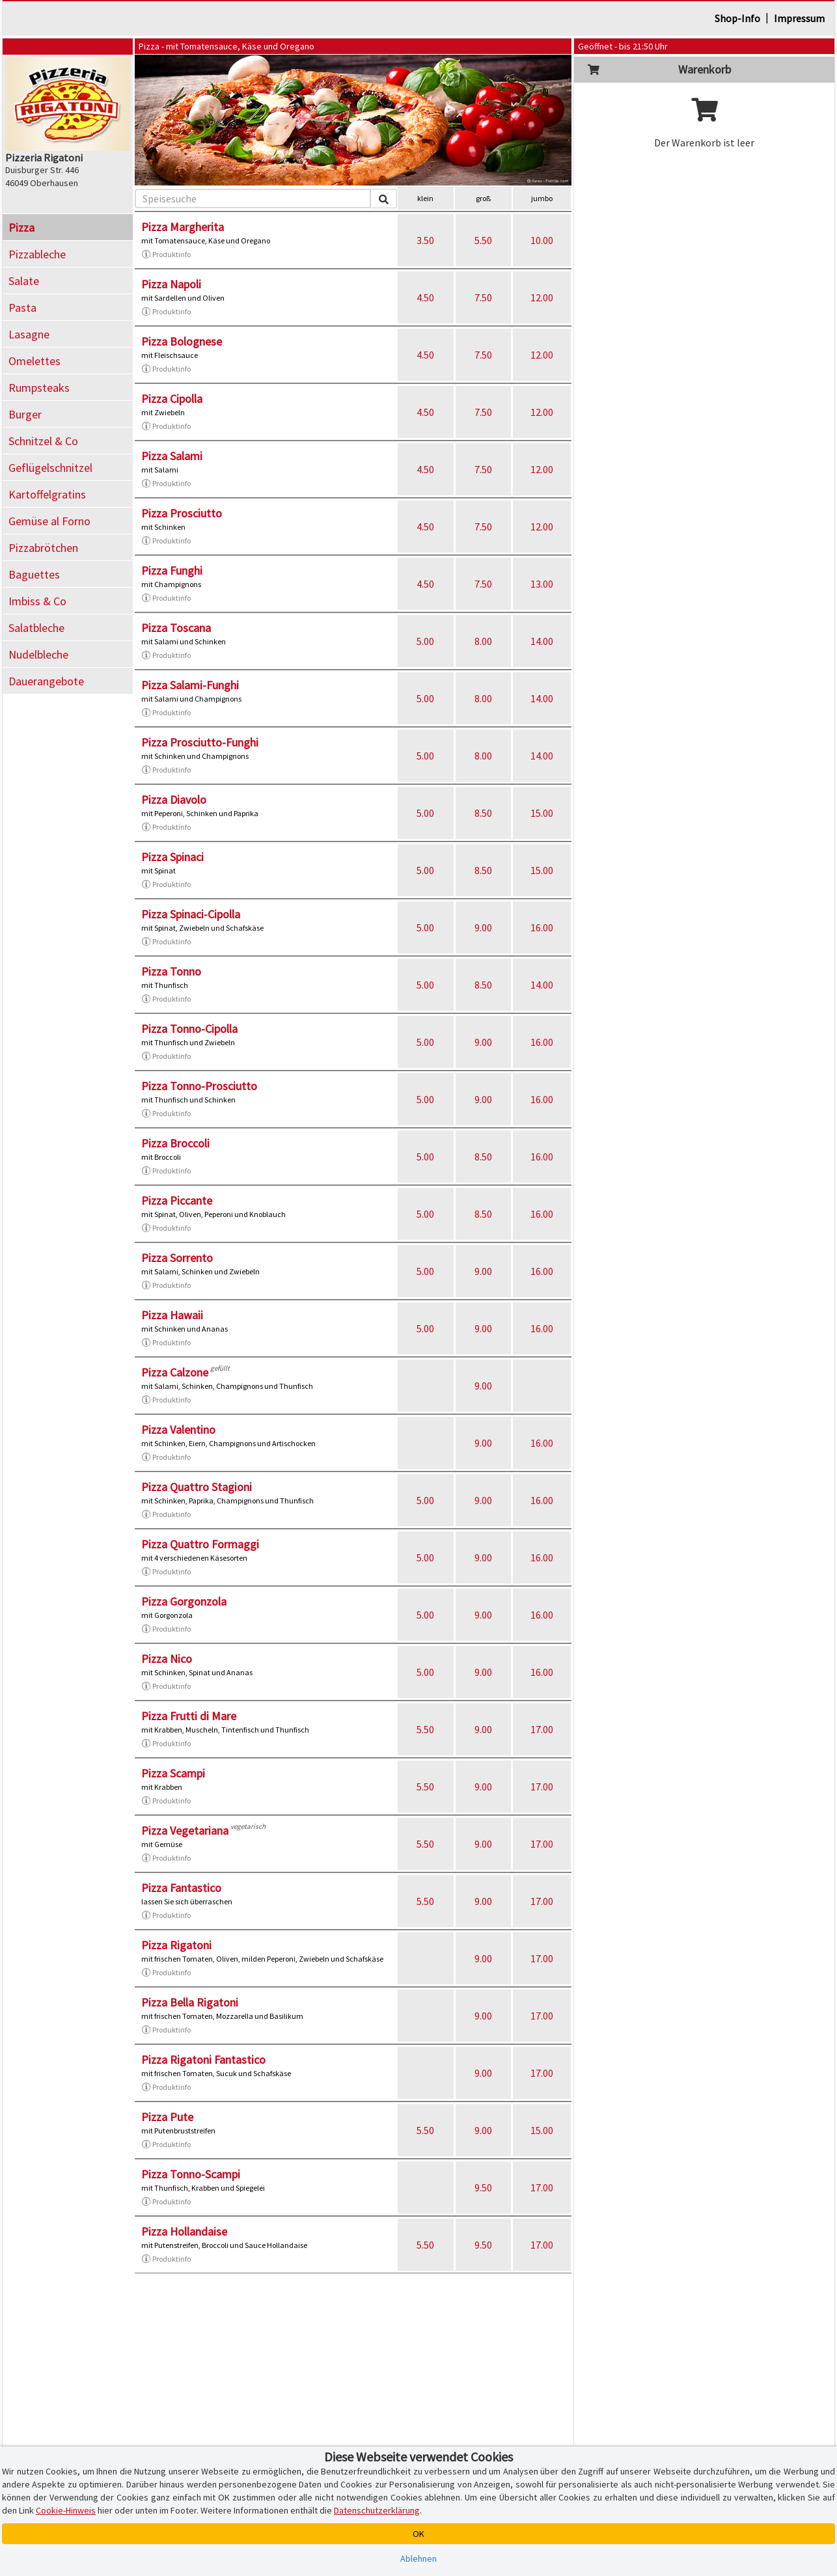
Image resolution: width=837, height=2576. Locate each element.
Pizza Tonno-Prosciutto (199, 1085)
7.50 (483, 297)
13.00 (541, 583)
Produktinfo (166, 254)
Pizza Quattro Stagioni (196, 1486)
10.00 (541, 240)
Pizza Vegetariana (184, 1830)
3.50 (425, 240)
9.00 (483, 927)
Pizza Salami (171, 455)
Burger (25, 414)
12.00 (541, 297)
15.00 (541, 812)
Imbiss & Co (37, 601)
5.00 (425, 641)
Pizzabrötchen (43, 547)
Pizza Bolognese (181, 341)
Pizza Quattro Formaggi (200, 1544)
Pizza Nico (166, 1658)
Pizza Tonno (171, 971)
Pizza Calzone (174, 1372)
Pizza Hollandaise (184, 2231)
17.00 (541, 1729)
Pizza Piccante (176, 1200)
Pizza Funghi (171, 570)
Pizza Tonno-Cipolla (189, 1028)
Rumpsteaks (39, 387)
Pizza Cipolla (171, 398)
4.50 (425, 297)
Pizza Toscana (176, 627)
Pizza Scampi (173, 1773)
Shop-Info (737, 18)
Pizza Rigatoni (176, 1945)
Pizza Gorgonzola (183, 1601)
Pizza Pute (167, 2116)
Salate (23, 280)
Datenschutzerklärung (377, 2510)
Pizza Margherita (182, 226)
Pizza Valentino (178, 1429)
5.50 (483, 240)
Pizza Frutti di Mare (188, 1715)
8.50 (483, 812)
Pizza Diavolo (173, 799)
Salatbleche (36, 627)
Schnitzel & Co (43, 440)
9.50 (483, 2187)
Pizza (21, 227)
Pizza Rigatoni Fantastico (203, 2059)
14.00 (541, 641)
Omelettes (34, 360)
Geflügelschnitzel (50, 467)
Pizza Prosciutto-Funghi (199, 742)
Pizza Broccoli (175, 1143)
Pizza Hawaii (172, 1315)
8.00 (483, 641)
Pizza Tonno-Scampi (190, 2174)
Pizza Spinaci (172, 856)
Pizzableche (37, 254)
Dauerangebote (46, 681)
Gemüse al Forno (49, 521)
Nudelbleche (38, 654)
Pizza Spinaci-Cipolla (190, 914)
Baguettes (34, 574)
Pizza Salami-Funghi (190, 685)
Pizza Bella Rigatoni (189, 2002)
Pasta (22, 307)
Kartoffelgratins (47, 494)
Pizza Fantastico (181, 1887)
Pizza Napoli (171, 284)
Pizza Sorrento (177, 1257)
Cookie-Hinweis (66, 2510)
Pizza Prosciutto (181, 513)
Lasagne (28, 334)
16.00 (541, 927)
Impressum (799, 18)
